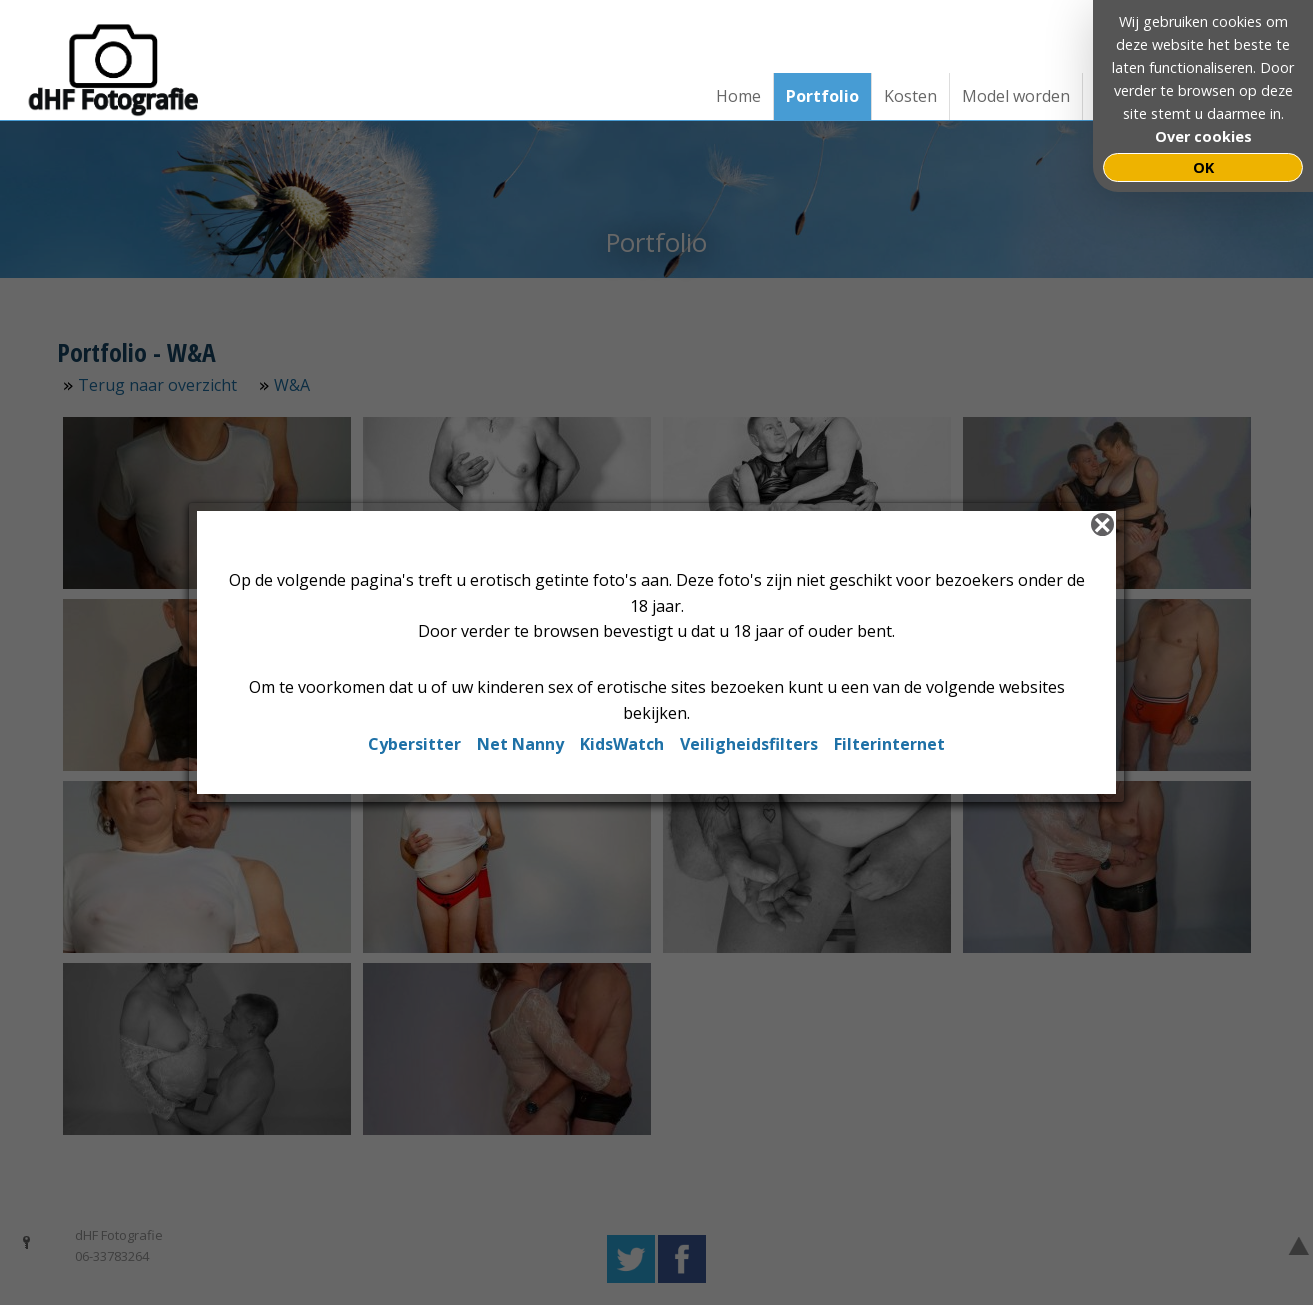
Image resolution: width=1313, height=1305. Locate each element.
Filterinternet (889, 744)
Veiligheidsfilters (749, 744)
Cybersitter (414, 744)
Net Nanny (520, 744)
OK (1203, 167)
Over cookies (1203, 136)
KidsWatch (622, 744)
